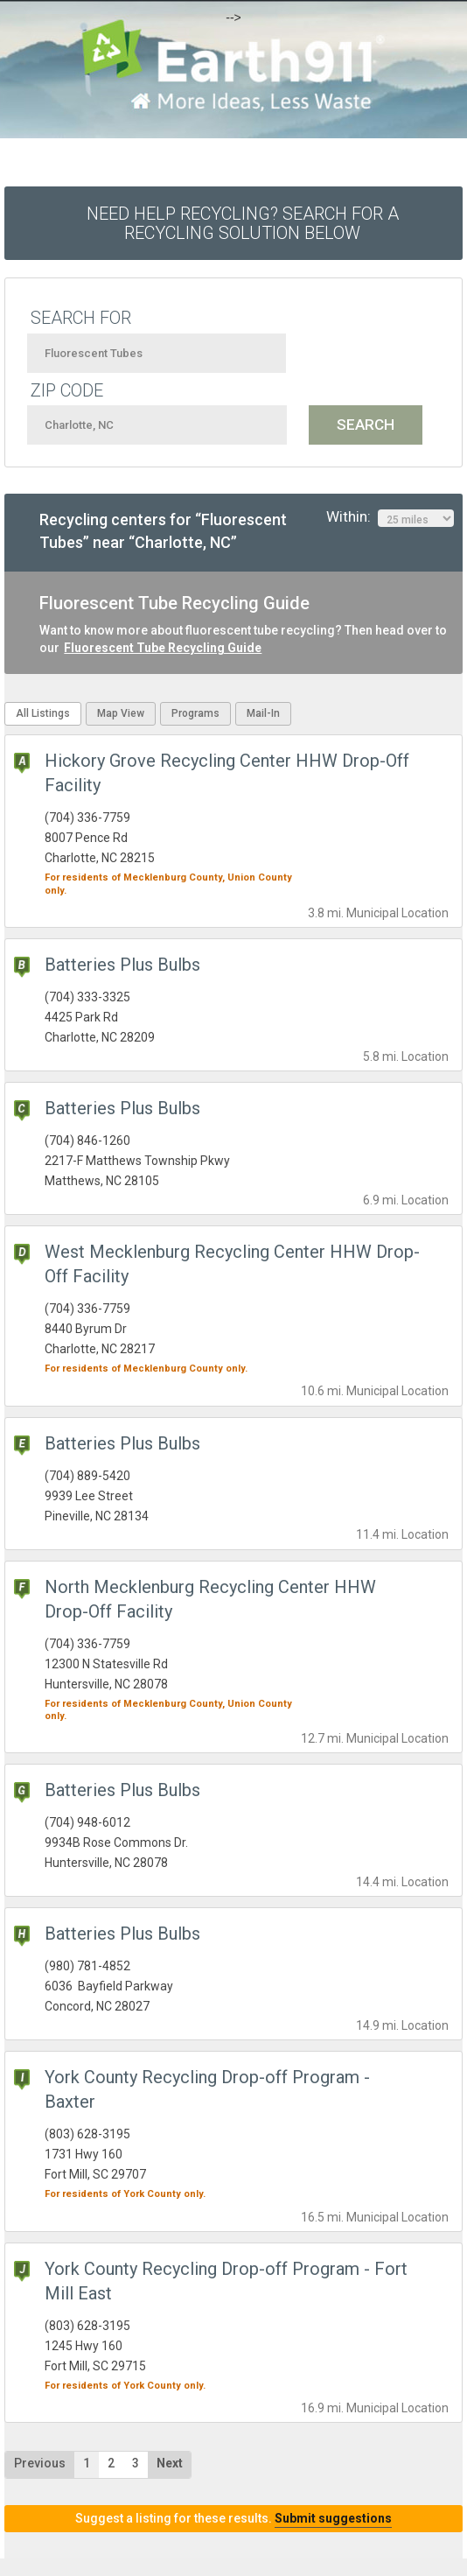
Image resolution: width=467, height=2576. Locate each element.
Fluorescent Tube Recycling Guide (162, 648)
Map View (120, 713)
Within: (390, 517)
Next (170, 2463)
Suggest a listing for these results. (233, 2518)
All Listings (43, 713)
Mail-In (263, 713)
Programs (195, 713)
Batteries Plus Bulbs (122, 964)
